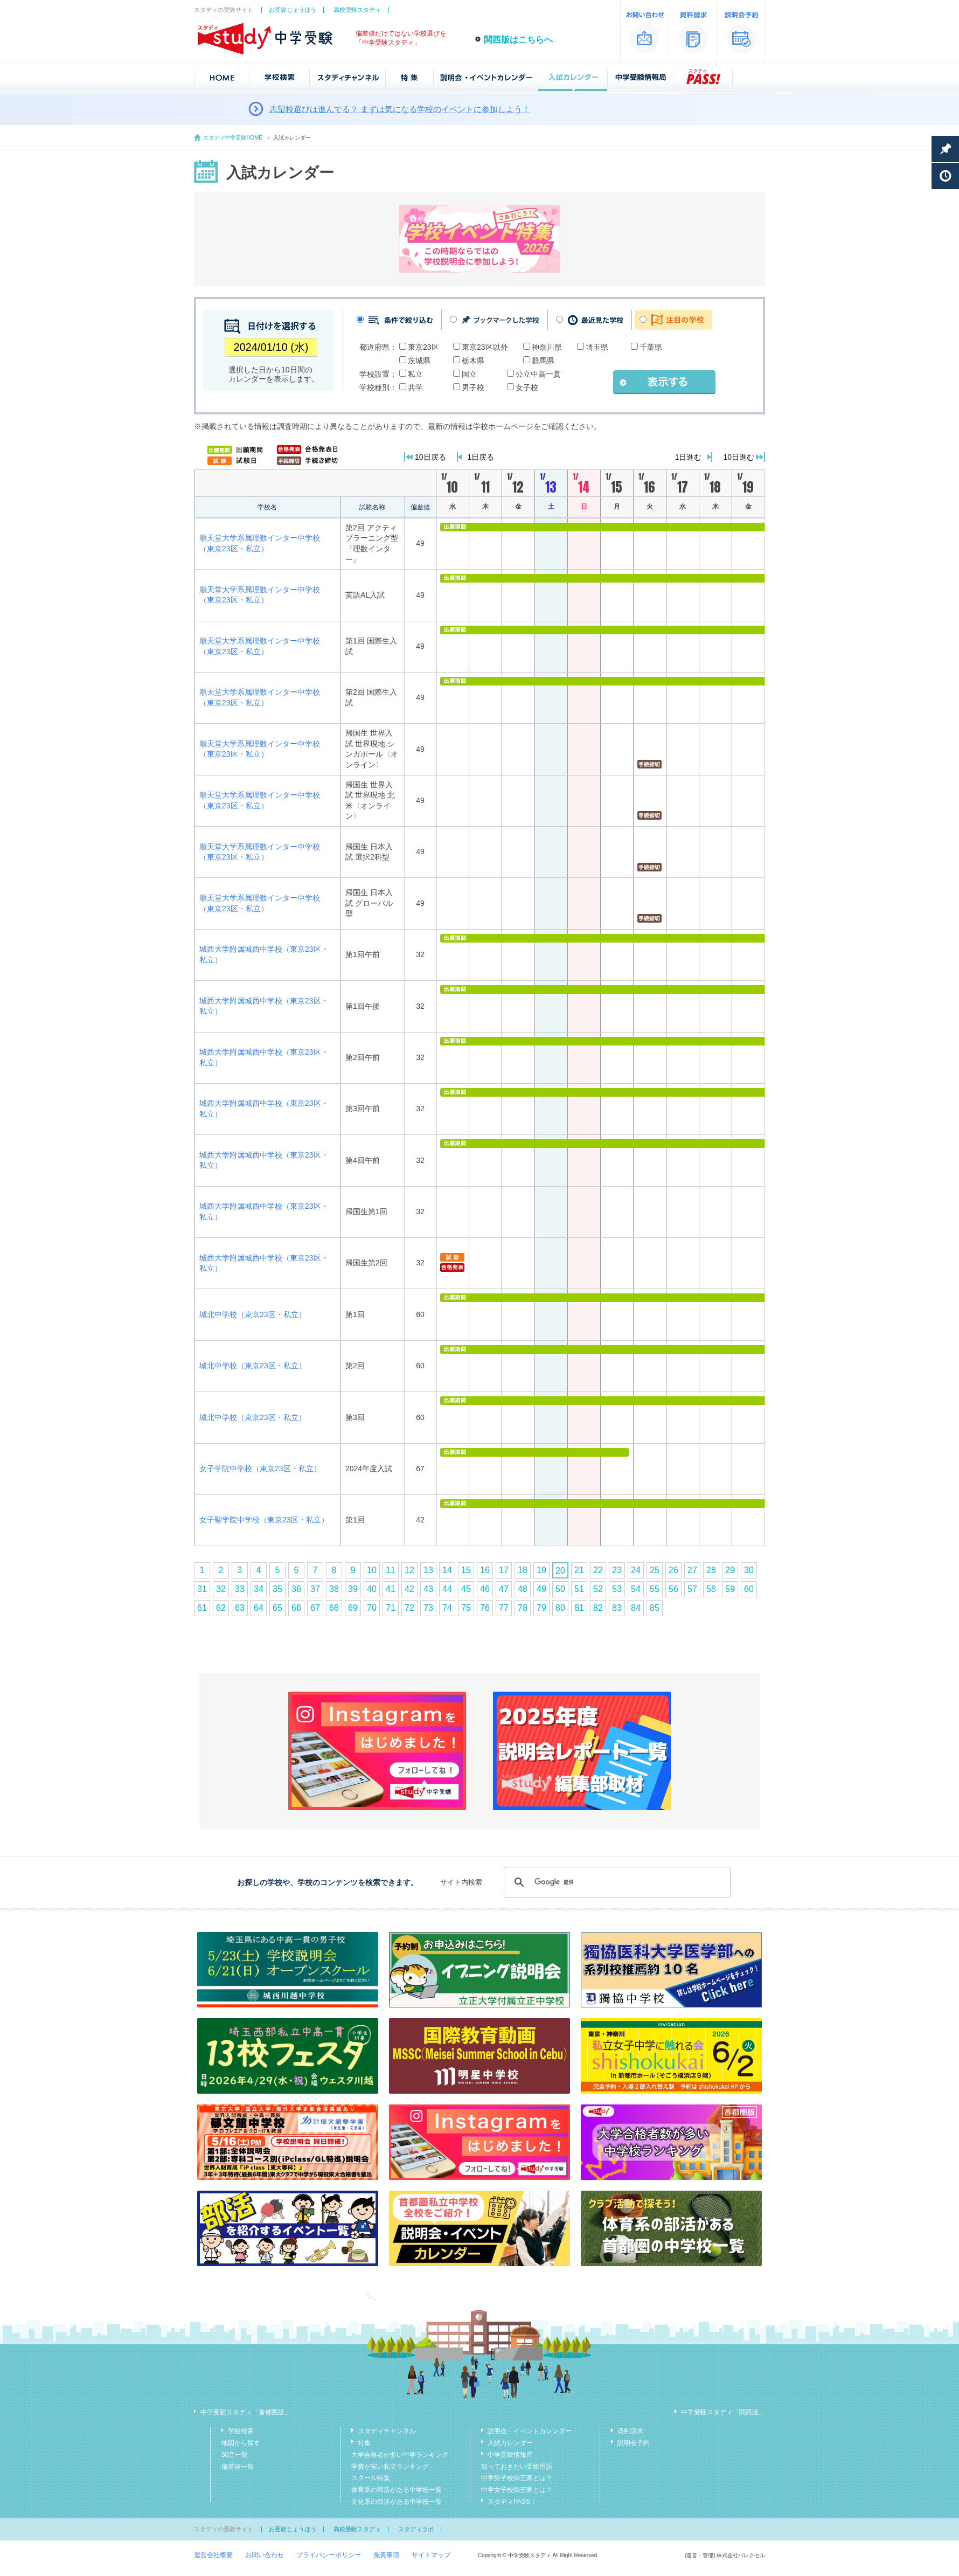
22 (598, 1570)
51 (579, 1589)
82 (598, 1607)
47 (504, 1589)
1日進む (688, 457)
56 (673, 1589)
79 (541, 1607)
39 (353, 1589)
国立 (469, 374)
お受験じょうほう (292, 9)
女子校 (527, 387)
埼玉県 (597, 347)
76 (485, 1607)
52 (598, 1589)
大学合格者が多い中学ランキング (399, 2455)
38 (334, 1589)
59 (730, 1589)
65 (277, 1607)
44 (447, 1589)
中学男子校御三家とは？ (516, 2478)
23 (617, 1570)
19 (541, 1570)
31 (202, 1589)
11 (390, 1570)
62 (221, 1607)
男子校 (473, 387)
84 (636, 1607)
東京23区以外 (485, 347)
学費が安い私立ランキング (390, 2466)
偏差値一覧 (237, 2466)
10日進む (738, 457)
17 (504, 1570)
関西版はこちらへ (518, 39)
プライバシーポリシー (328, 2555)
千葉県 (651, 347)
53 (617, 1589)
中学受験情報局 (510, 2455)
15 (466, 1570)
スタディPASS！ (512, 2501)
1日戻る (481, 457)
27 (692, 1570)
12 (409, 1570)
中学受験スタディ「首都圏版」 (245, 2412)
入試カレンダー (510, 2443)
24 (636, 1570)
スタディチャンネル (387, 2431)
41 (390, 1589)
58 (711, 1589)
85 (654, 1607)
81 (579, 1607)
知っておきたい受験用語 (516, 2466)
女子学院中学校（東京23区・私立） (260, 1468)
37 (315, 1589)
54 (636, 1589)
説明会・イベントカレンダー (530, 2431)
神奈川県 (547, 347)
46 (485, 1589)
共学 (415, 387)
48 (522, 1589)
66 (296, 1607)
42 (409, 1589)
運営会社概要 (213, 2555)
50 (560, 1589)
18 (522, 1570)
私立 (415, 374)
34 (258, 1589)
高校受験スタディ (357, 9)
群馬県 (543, 360)
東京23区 (423, 347)
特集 (364, 2443)
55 (654, 1589)
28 (711, 1570)
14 (447, 1570)
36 (296, 1589)
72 (409, 1607)
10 (372, 1570)
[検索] (615, 1882)
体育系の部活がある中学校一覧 (396, 2490)
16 (485, 1570)
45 (466, 1589)
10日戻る (430, 457)
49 (541, 1589)
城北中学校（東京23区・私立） (252, 1314)
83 (617, 1607)
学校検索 (241, 2431)
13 (428, 1570)
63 (240, 1607)
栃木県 (473, 360)
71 (390, 1607)
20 (560, 1570)
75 (466, 1607)
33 (240, 1589)
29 (730, 1570)
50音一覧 (234, 2455)
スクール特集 (370, 2478)
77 (504, 1607)
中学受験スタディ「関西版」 (723, 2412)
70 (372, 1607)
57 (692, 1589)
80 (560, 1607)
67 (315, 1607)
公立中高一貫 (538, 374)
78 (522, 1607)
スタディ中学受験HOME (232, 138)
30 (749, 1570)
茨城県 (419, 360)
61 (202, 1607)
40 (372, 1589)
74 (447, 1607)
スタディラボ (416, 2529)
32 (221, 1589)
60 (749, 1589)
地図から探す (240, 2443)
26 (673, 1570)
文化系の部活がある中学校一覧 (396, 2501)
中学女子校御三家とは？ (516, 2490)
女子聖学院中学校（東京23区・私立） (264, 1519)
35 (277, 1589)
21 (579, 1570)
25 (654, 1570)
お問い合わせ (264, 2555)
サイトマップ (431, 2555)
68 (334, 1607)
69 (353, 1607)
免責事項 (386, 2555)
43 (428, 1589)
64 (258, 1607)
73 (428, 1607)
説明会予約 (633, 2443)
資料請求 (630, 2431)
